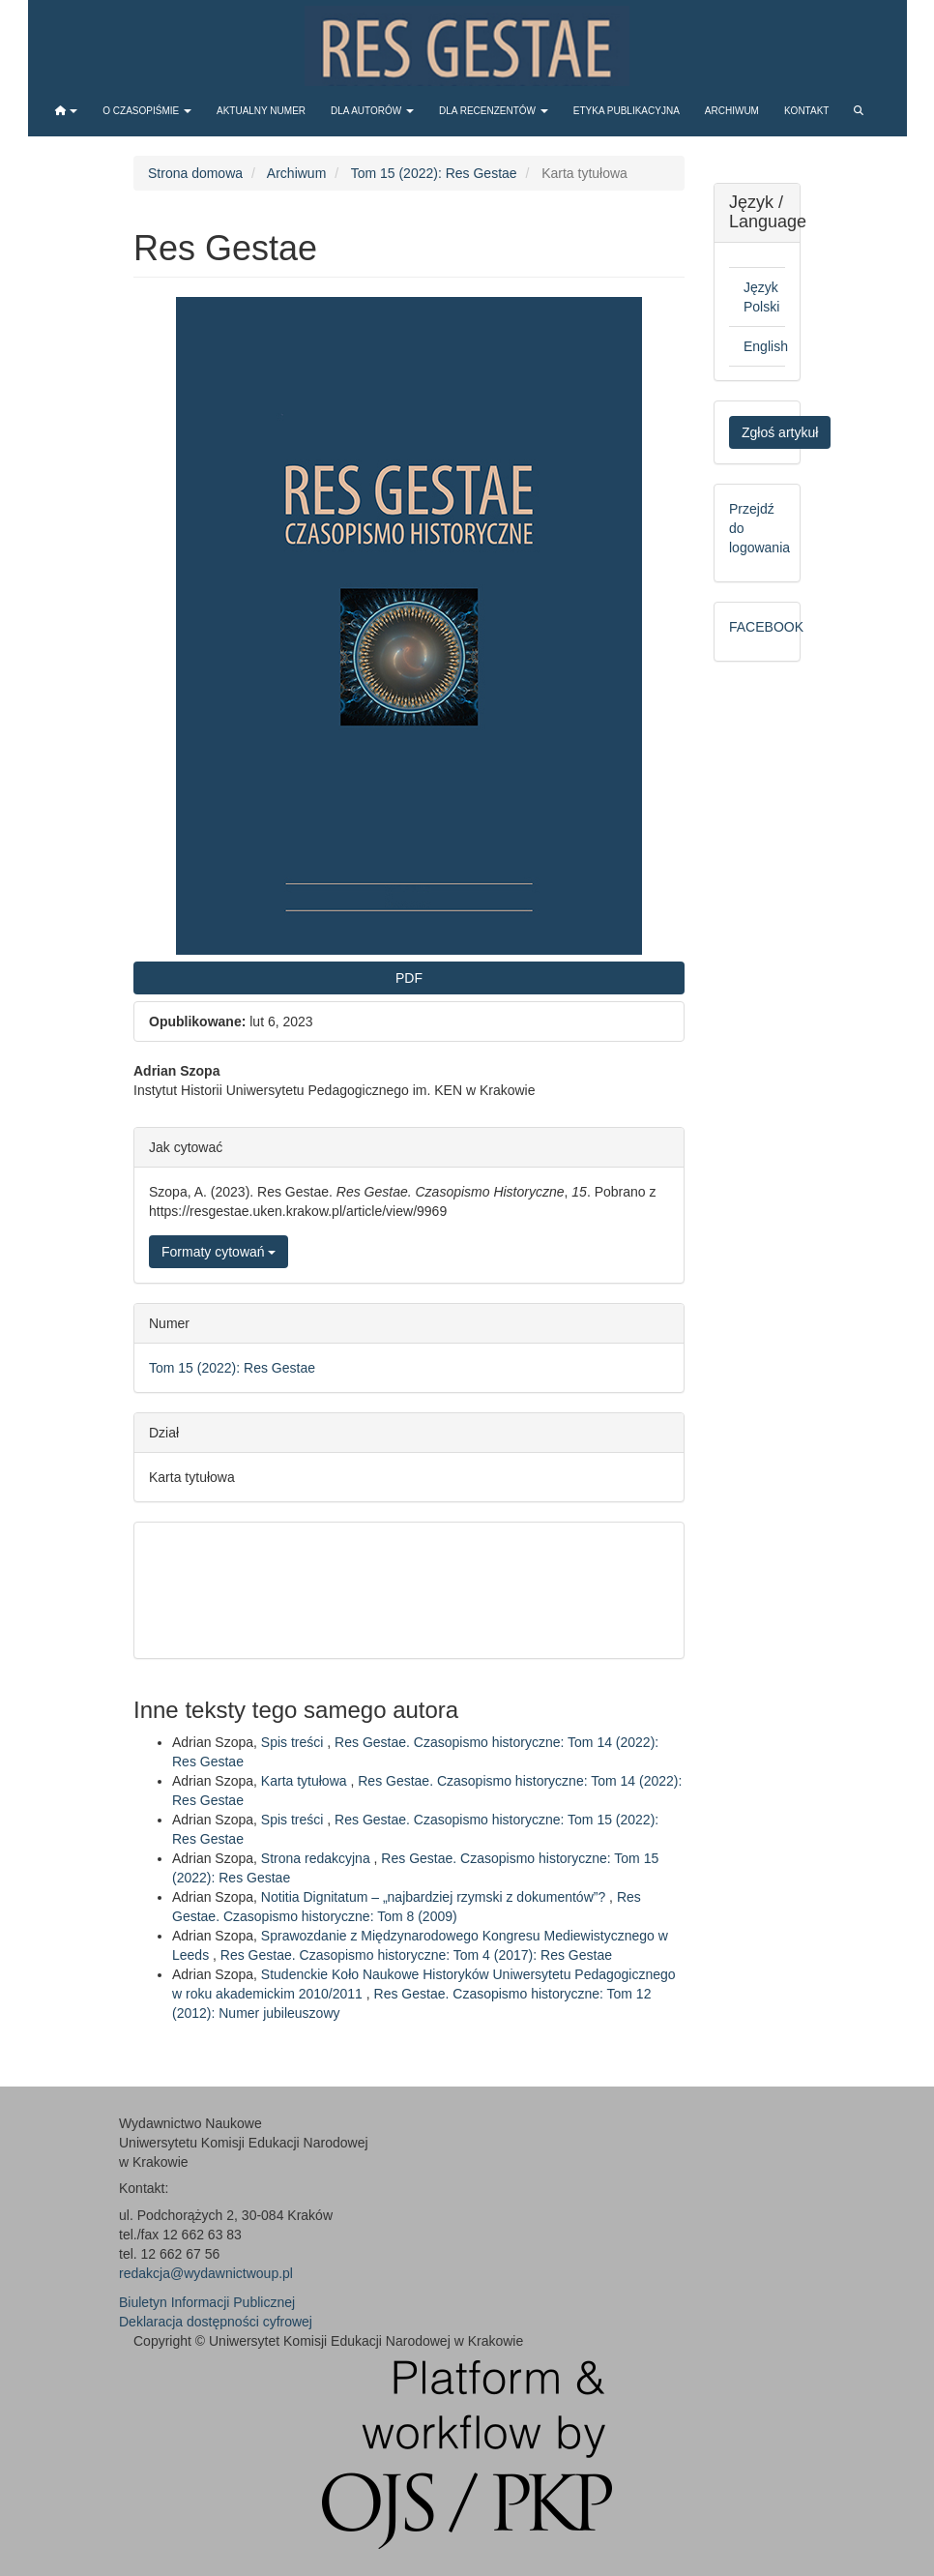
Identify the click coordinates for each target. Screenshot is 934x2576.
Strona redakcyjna (317, 1858)
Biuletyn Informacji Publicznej (207, 2302)
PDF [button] (409, 978)
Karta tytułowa (306, 1781)
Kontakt (806, 110)
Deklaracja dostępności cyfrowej (215, 2321)
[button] (67, 111)
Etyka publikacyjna (626, 110)
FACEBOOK (766, 627)
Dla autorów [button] (372, 110)
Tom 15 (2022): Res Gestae (434, 173)
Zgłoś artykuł (780, 432)
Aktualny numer (261, 110)
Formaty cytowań (218, 1251)
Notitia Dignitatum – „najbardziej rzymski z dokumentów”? (435, 1897)
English (766, 346)
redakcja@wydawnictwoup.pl (206, 2273)
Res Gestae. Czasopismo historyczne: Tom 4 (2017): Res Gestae (416, 1955)
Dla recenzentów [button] (493, 110)
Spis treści (294, 1742)
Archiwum (732, 110)
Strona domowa (195, 173)
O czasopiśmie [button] (146, 110)
